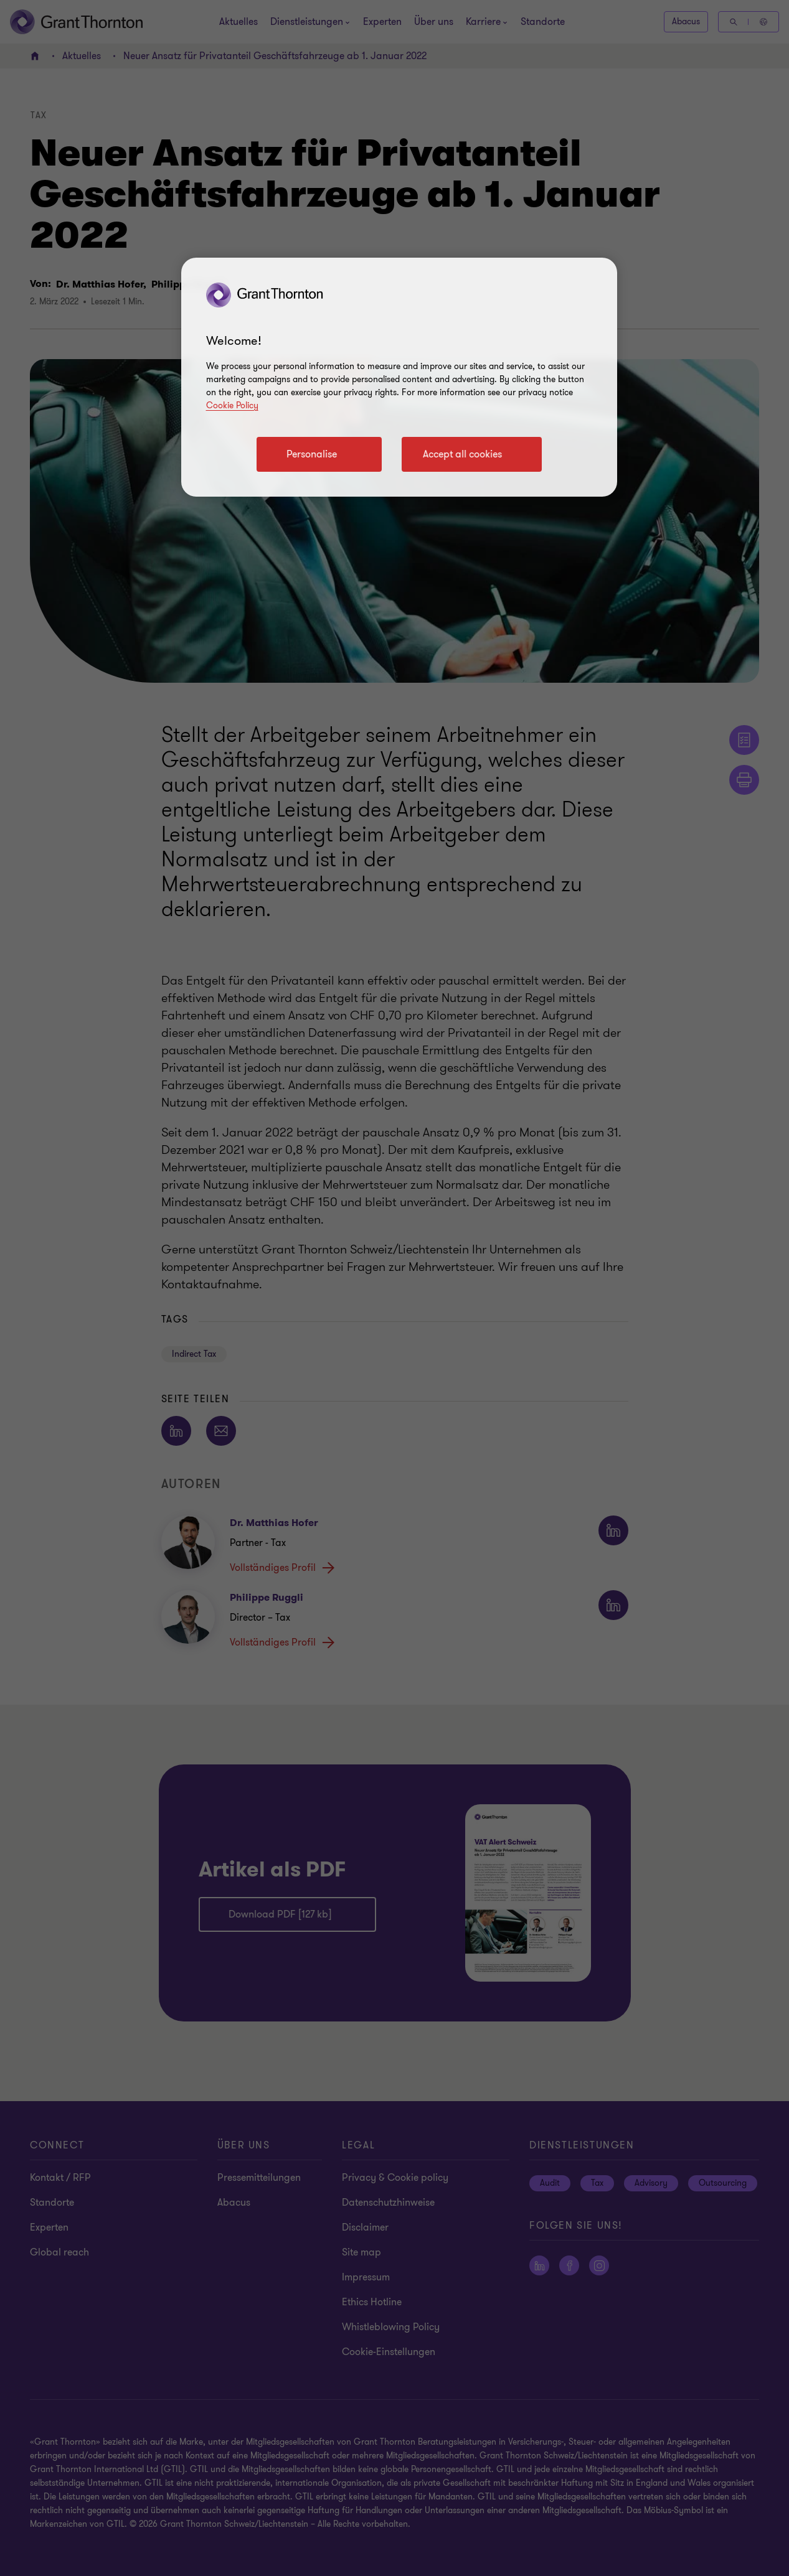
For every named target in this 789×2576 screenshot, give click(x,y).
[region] (399, 377)
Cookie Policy (232, 405)
